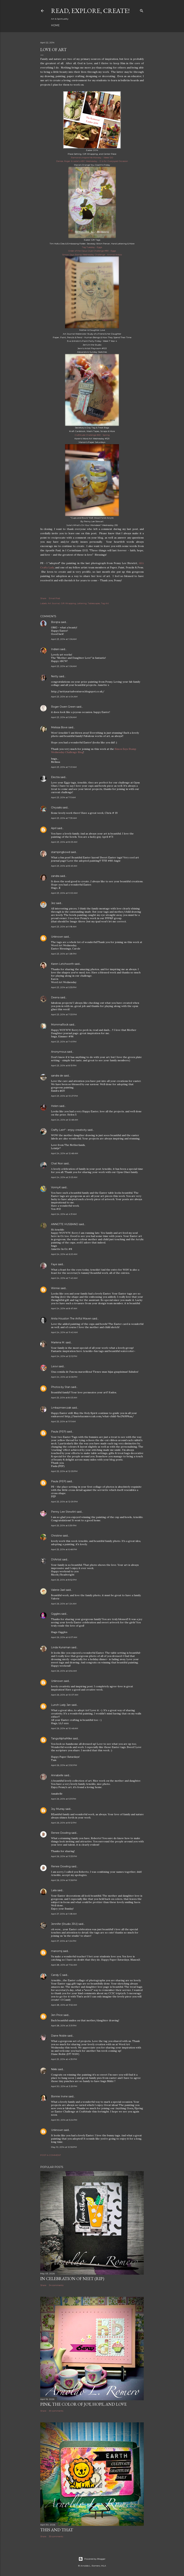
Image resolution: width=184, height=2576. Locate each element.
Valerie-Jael (58, 1589)
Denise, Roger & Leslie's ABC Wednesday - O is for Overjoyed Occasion (92, 161)
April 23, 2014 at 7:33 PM (64, 1014)
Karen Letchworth (62, 963)
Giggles (56, 1613)
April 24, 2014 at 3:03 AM (64, 1177)
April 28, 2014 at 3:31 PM (63, 2025)
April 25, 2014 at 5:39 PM (63, 1525)
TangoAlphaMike (61, 1738)
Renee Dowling (61, 1832)
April (53, 828)
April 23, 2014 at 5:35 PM (63, 987)
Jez (53, 903)
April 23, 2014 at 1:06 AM (64, 639)
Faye (54, 1264)
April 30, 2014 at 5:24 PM (64, 2120)
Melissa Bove (59, 727)
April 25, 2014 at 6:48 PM (64, 1549)
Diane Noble (59, 2035)
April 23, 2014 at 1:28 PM (63, 953)
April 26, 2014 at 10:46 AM (64, 1728)
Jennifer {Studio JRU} (64, 1924)
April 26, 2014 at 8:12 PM (63, 1822)
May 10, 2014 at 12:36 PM (64, 2147)
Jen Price (57, 2015)
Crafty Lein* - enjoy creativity (69, 1129)
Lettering (82, 603)
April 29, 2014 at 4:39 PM (64, 2059)
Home (55, 25)
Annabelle (57, 1775)
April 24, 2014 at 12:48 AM (64, 1119)
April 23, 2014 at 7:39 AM (64, 818)
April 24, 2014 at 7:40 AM (64, 1278)
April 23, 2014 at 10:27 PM (64, 1095)
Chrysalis (56, 807)
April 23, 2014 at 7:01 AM (64, 767)
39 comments (56, 2410)
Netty (54, 676)
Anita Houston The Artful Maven (71, 1318)
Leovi (54, 1366)
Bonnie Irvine (59, 2096)
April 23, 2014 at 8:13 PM (63, 1065)
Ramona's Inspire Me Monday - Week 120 (92, 157)
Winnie (55, 1288)
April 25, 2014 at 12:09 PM (64, 1501)
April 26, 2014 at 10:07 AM (64, 1694)
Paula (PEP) (58, 1431)
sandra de (57, 1075)
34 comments (56, 2285)
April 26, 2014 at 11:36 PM (64, 1880)
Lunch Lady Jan (61, 1704)
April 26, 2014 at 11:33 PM (64, 1856)
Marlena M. (58, 1342)
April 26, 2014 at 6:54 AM (64, 1670)
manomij (56, 1951)
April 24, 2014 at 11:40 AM (64, 1332)
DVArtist (56, 1559)
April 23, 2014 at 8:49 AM (64, 865)
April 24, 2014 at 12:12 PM (64, 1356)
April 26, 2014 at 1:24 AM (63, 1603)
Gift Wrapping (68, 603)
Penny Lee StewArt (63, 1511)
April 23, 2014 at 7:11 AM (63, 797)
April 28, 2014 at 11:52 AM (64, 2005)
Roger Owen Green (63, 706)
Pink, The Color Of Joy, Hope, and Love (83, 2404)
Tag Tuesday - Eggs (92, 247)
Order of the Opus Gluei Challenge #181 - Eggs (92, 250)
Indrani (55, 649)
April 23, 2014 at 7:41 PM (63, 1041)
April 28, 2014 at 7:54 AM (64, 1964)
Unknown (57, 936)
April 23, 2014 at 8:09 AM (64, 842)
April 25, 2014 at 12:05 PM (64, 1471)
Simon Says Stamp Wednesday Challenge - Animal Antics (92, 254)
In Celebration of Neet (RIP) (72, 2278)
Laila (54, 1890)
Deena (55, 997)
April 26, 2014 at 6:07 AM (64, 1637)
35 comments (56, 2536)
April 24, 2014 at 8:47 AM (64, 1308)
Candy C (56, 1975)
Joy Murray (58, 1809)
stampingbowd (60, 852)
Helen (55, 1106)
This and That (56, 2530)
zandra (55, 876)
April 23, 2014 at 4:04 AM (64, 696)
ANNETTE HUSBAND (64, 1224)
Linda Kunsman (61, 1647)
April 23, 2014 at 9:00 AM (64, 893)
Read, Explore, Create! (90, 10)
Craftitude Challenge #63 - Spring (92, 435)
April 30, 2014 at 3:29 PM (64, 2086)
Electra (55, 777)
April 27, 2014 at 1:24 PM (63, 1941)
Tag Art (105, 603)
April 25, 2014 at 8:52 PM (64, 1579)
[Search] (141, 9)
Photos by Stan (60, 1387)
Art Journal (54, 603)
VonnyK (56, 1187)
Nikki (54, 2069)
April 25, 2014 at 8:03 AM (64, 1397)
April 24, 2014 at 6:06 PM (64, 1377)
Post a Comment (50, 2155)
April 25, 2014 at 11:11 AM (63, 1421)
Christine (56, 1535)
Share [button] (43, 598)
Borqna (55, 622)
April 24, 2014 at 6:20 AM (64, 1254)
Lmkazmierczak (61, 1407)
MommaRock (59, 1024)
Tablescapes (94, 603)
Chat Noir (57, 1163)
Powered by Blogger (92, 2559)
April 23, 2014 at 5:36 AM (64, 717)
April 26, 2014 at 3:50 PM (64, 1765)
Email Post (54, 598)
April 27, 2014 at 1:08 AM (64, 1913)
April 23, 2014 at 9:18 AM (63, 926)
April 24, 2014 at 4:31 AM (64, 1214)
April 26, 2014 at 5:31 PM (63, 1798)
